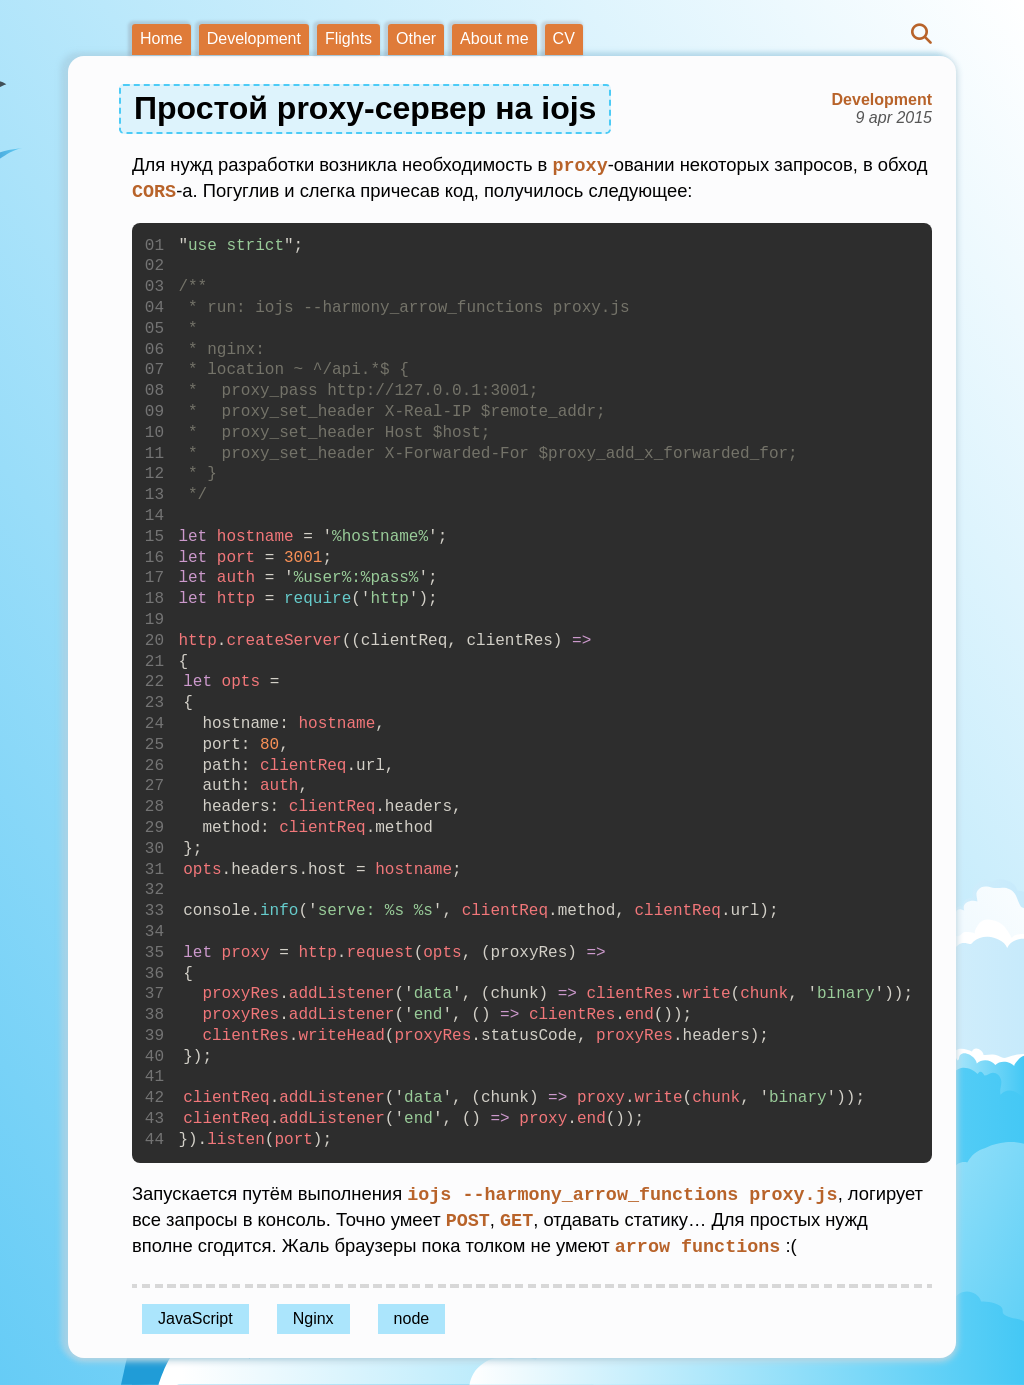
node (412, 1313)
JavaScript (195, 1313)
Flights (348, 38)
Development (254, 38)
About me (494, 38)
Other (416, 38)
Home (161, 38)
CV (564, 38)
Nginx (313, 1313)
